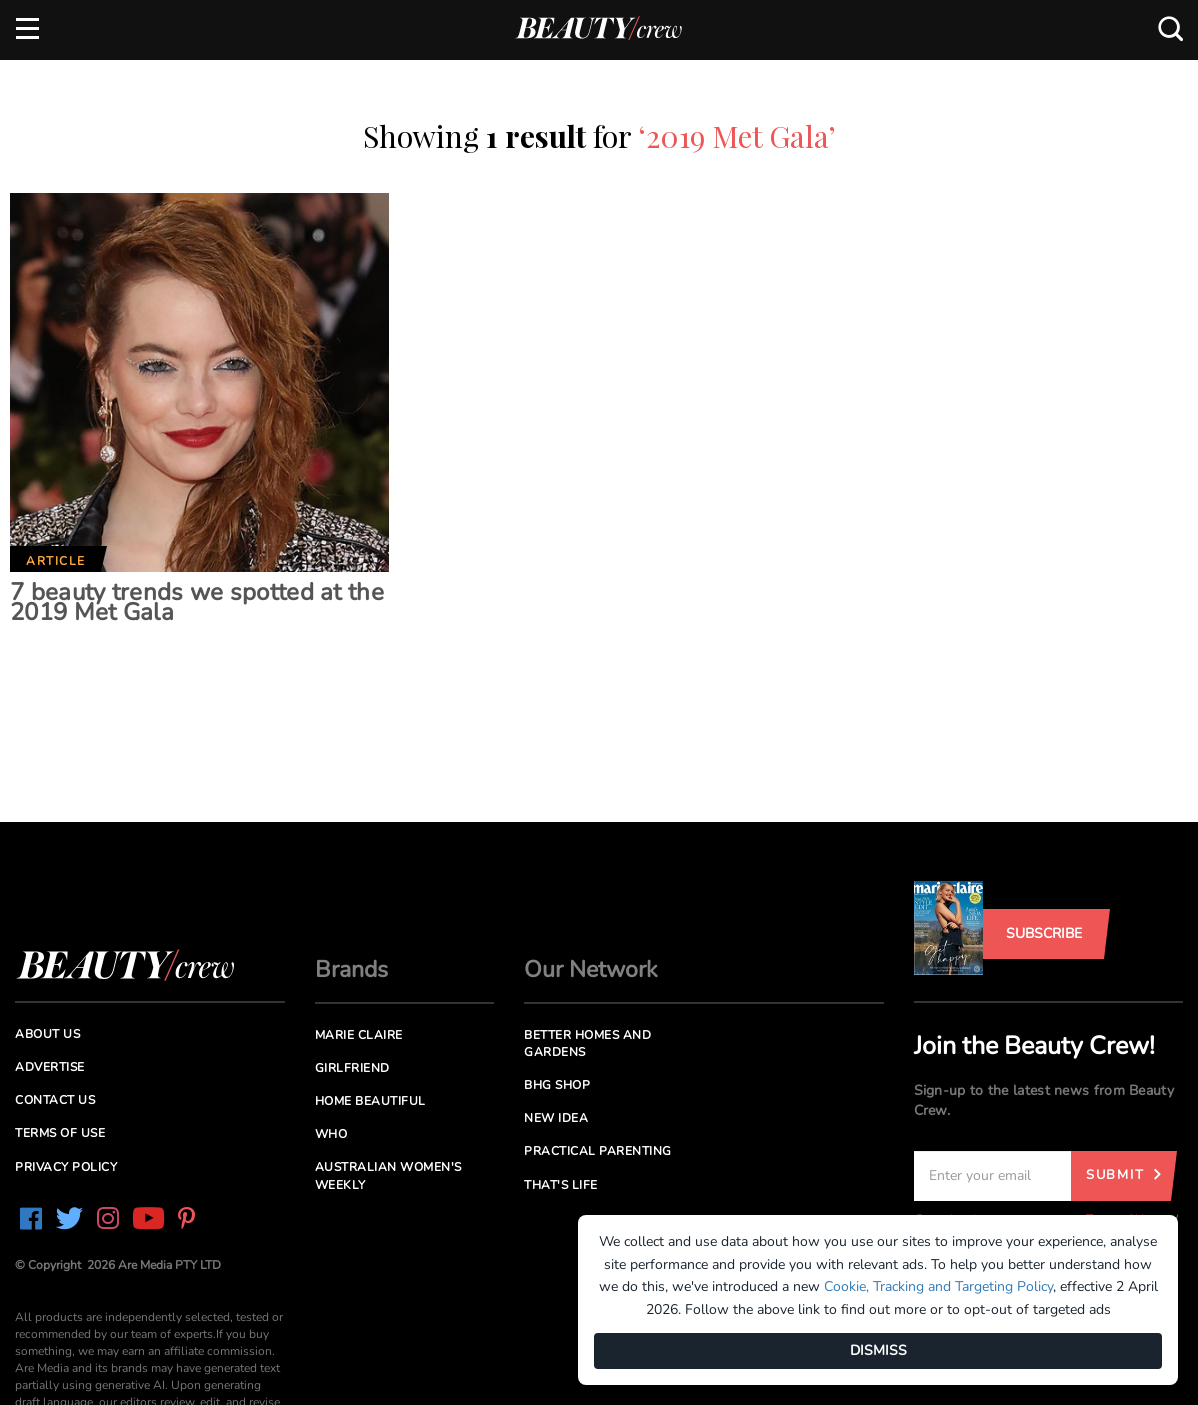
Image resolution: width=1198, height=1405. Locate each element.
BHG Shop (557, 1085)
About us (47, 1034)
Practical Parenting (598, 1151)
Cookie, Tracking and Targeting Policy (938, 1286)
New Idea (556, 1118)
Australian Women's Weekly (388, 1175)
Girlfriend (352, 1068)
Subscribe (1044, 933)
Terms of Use (60, 1133)
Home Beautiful (370, 1101)
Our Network (591, 969)
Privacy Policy (66, 1167)
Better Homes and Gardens (587, 1043)
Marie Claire (359, 1035)
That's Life (561, 1185)
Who (331, 1134)
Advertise (50, 1067)
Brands (351, 969)
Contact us (55, 1100)
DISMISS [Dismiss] (878, 1350)
